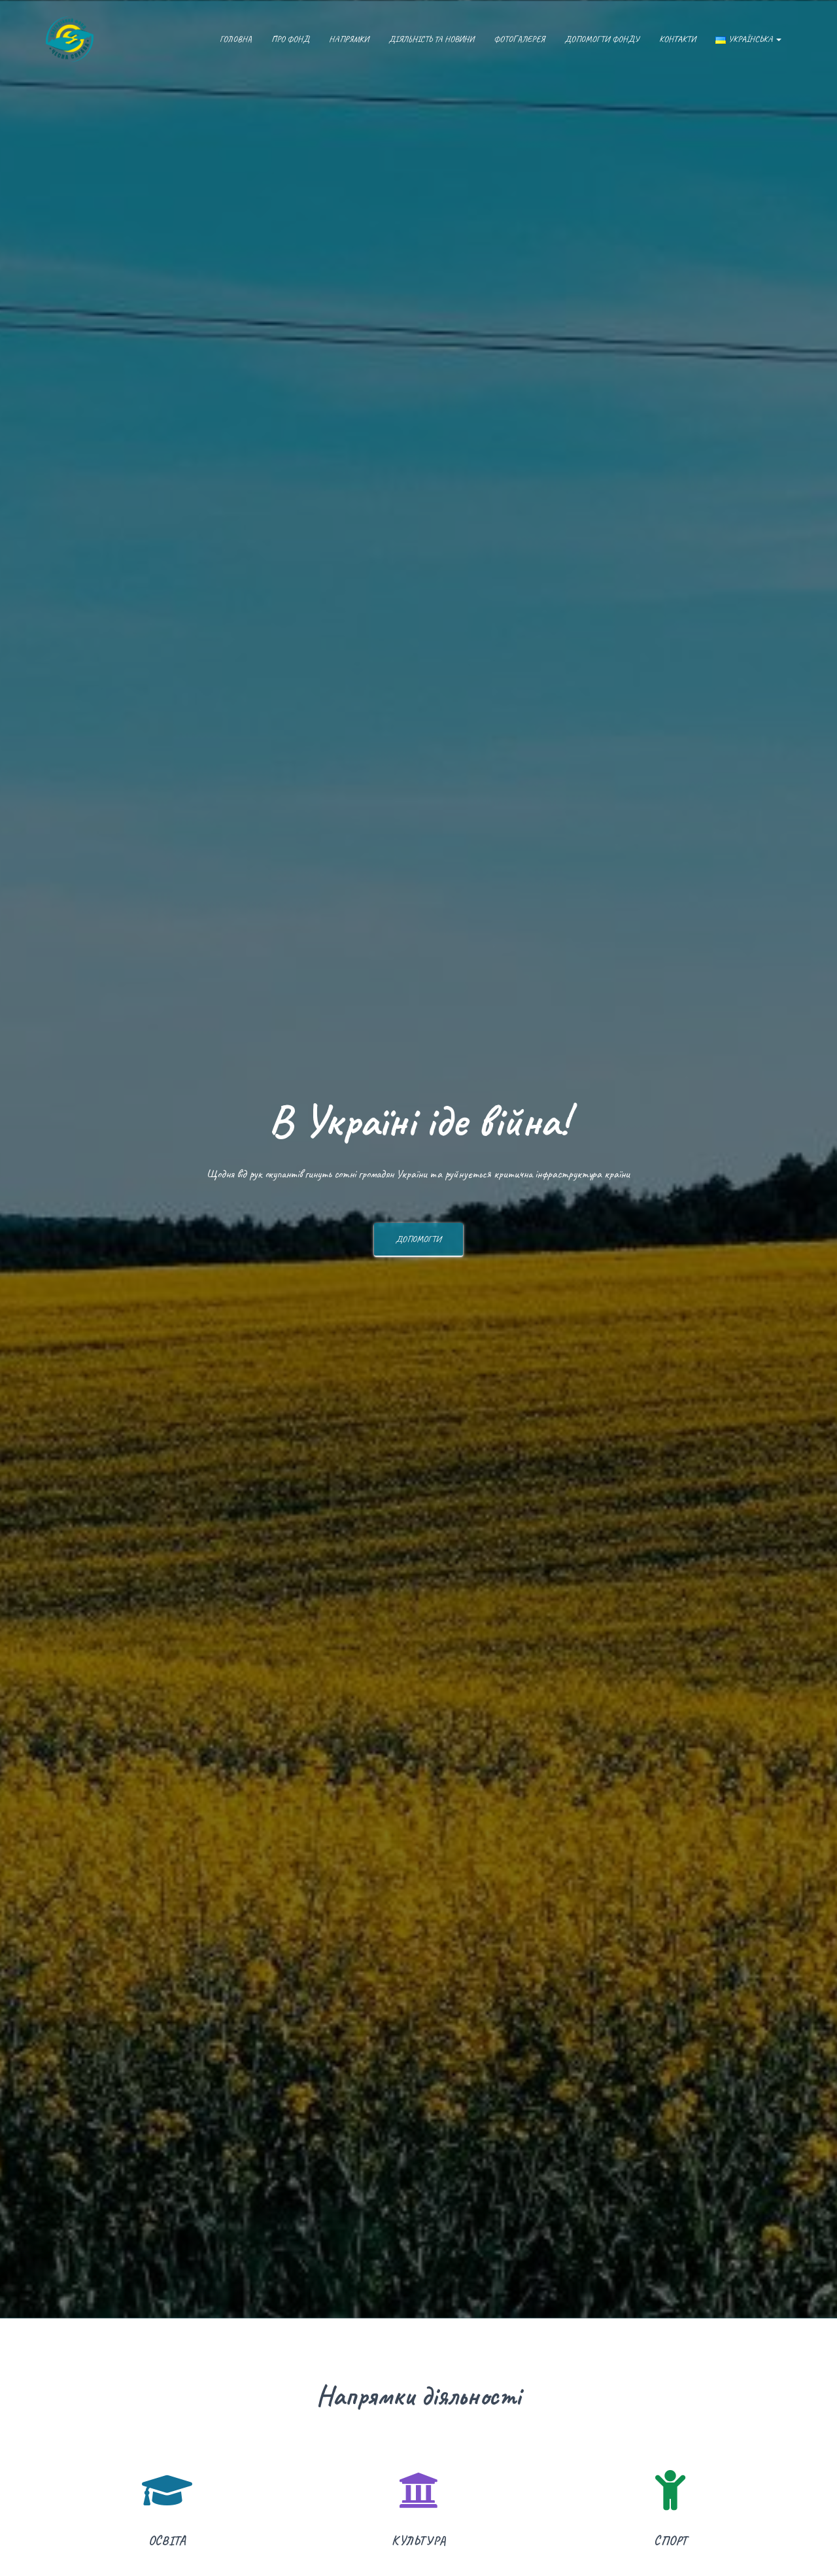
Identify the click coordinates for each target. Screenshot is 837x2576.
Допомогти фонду (602, 38)
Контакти (677, 38)
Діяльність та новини (431, 38)
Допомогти (418, 1243)
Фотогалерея (519, 38)
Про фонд (290, 38)
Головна (236, 38)
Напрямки (349, 38)
